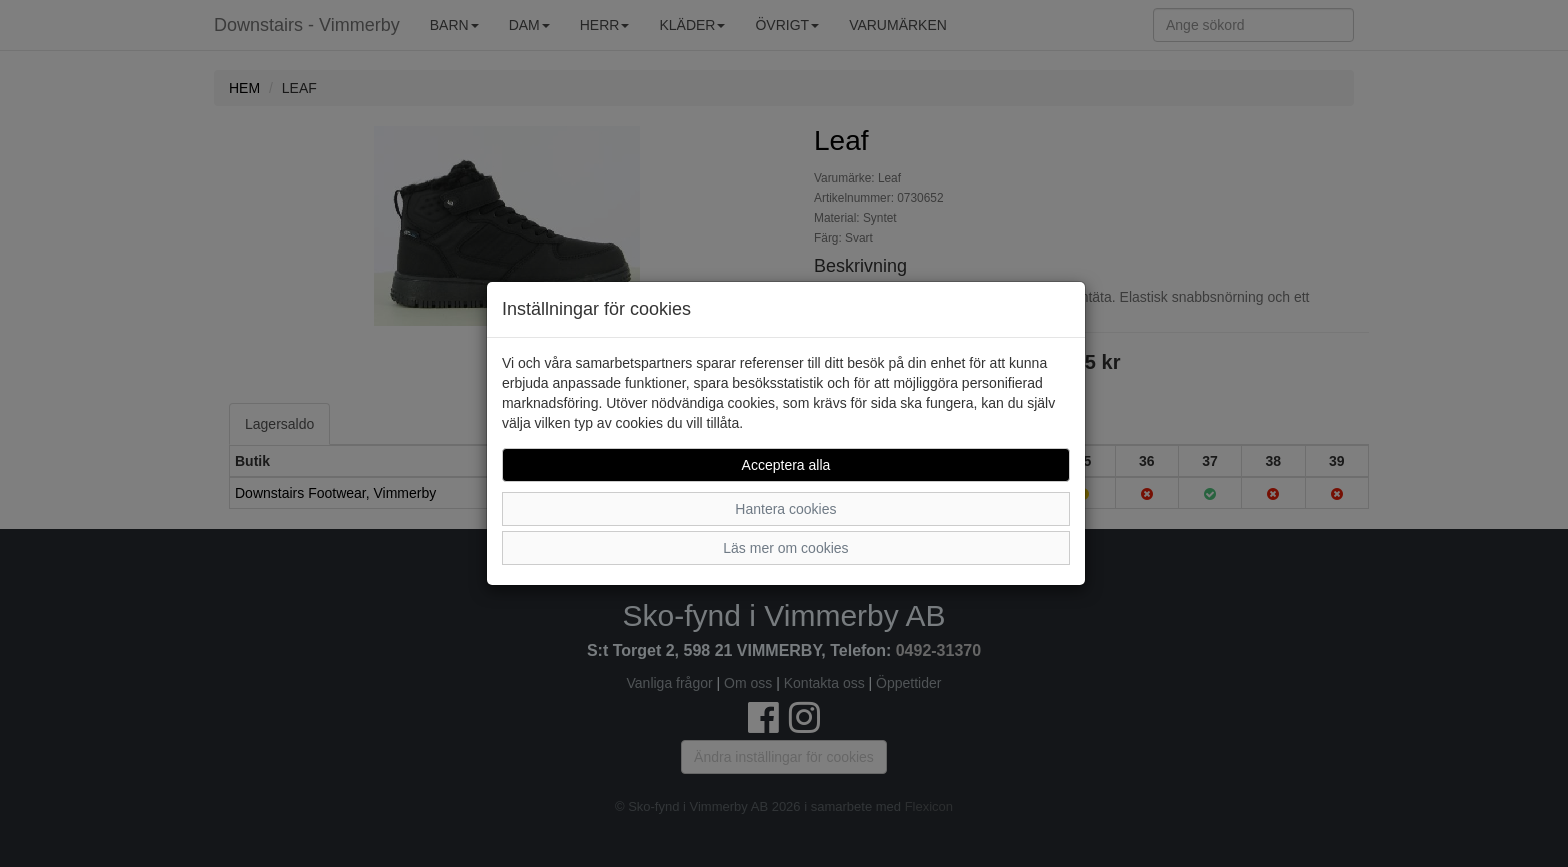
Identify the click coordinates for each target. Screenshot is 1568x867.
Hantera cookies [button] (785, 509)
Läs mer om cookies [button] (785, 548)
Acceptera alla (786, 465)
